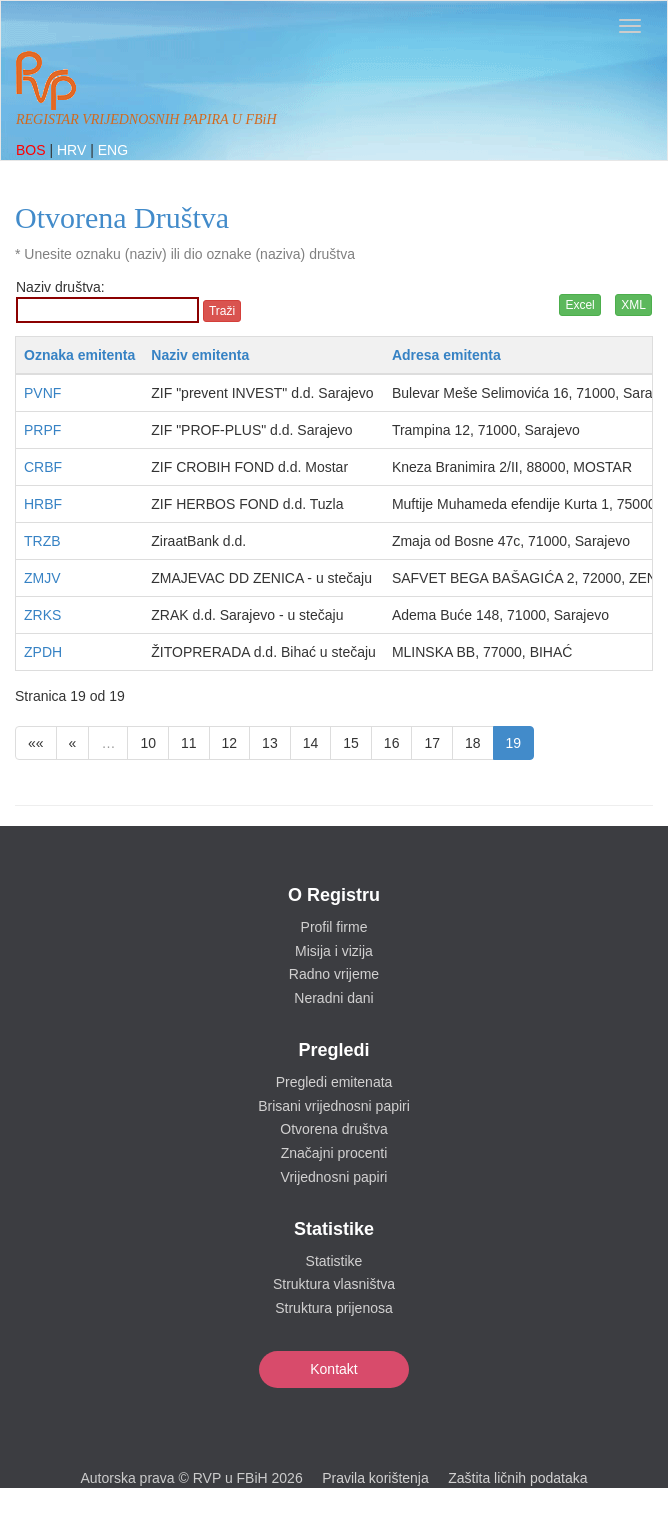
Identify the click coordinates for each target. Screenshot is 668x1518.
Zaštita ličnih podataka (517, 1478)
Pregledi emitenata (334, 1082)
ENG (113, 150)
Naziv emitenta (200, 355)
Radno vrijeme (334, 974)
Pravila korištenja (375, 1478)
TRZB (42, 541)
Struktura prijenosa (334, 1308)
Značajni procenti (334, 1153)
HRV (73, 150)
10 (148, 743)
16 (392, 743)
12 (230, 743)
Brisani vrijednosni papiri (334, 1106)
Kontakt (333, 1369)
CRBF (43, 467)
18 (473, 743)
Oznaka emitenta (79, 355)
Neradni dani (333, 998)
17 (432, 743)
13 (270, 743)
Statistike (334, 1261)
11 (189, 743)
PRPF (42, 430)
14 (311, 743)
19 (514, 743)
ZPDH (43, 652)
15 (351, 743)
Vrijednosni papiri (334, 1177)
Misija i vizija (334, 951)
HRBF (43, 504)
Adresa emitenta (446, 355)
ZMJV (42, 578)
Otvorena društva (333, 1129)
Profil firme (334, 927)
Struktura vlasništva (334, 1284)
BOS (32, 150)
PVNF (42, 393)
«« (36, 743)
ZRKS (42, 615)
